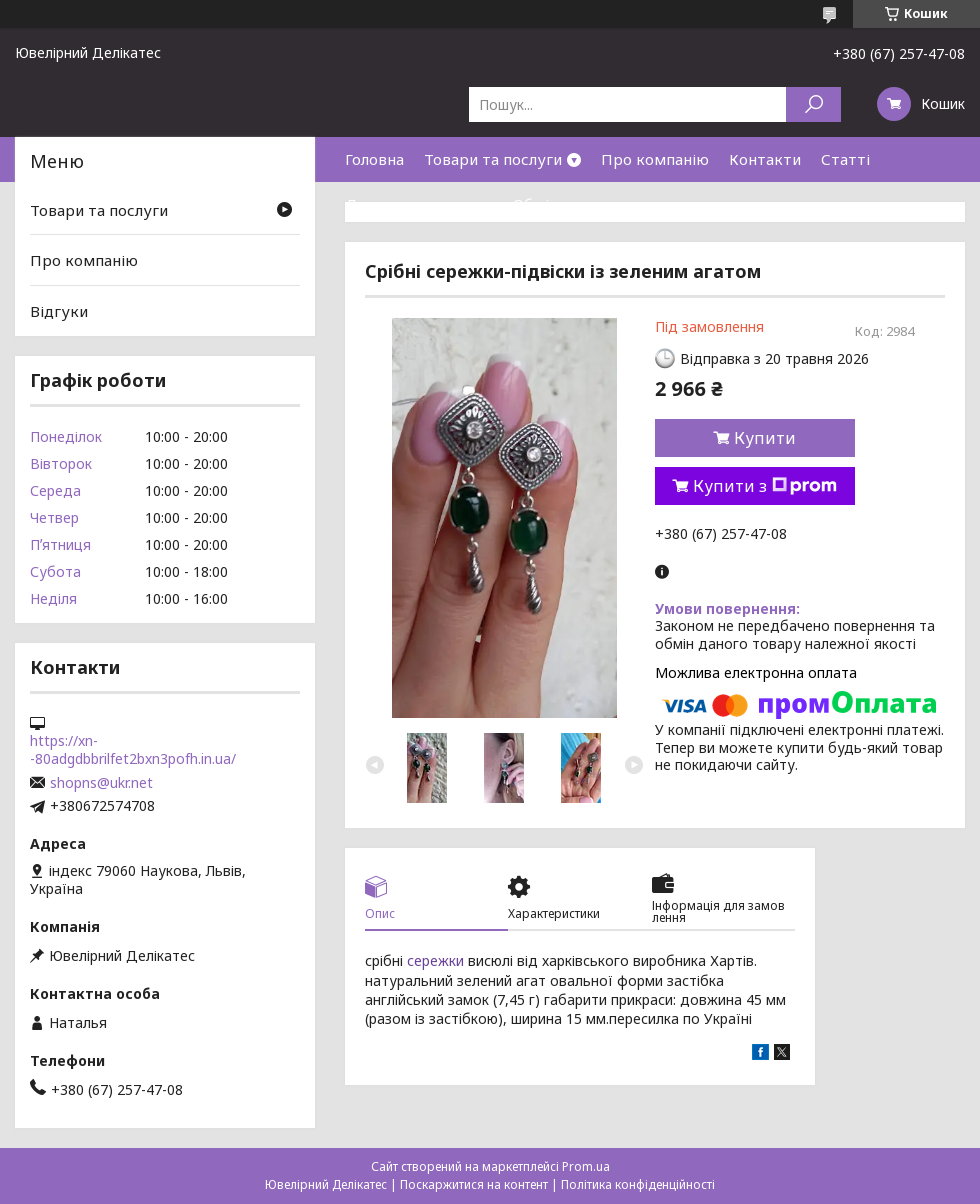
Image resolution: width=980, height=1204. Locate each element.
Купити (765, 438)
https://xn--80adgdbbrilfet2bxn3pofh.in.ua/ (133, 750)
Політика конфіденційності (638, 1184)
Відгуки (59, 311)
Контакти (765, 159)
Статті (845, 159)
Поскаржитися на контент (474, 1184)
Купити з (765, 486)
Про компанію (655, 159)
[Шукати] (813, 104)
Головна (374, 159)
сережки (435, 960)
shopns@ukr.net (101, 783)
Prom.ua (586, 1166)
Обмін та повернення (592, 204)
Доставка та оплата (419, 204)
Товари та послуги (493, 159)
